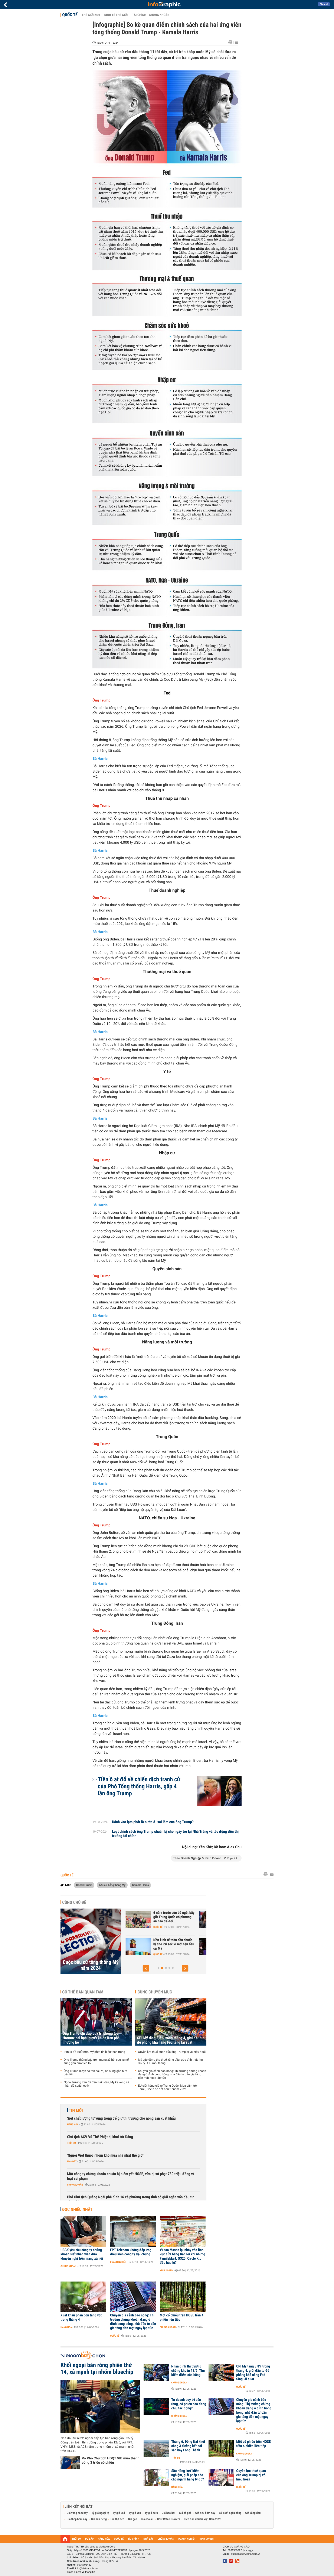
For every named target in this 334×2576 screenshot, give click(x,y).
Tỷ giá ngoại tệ (100, 2513)
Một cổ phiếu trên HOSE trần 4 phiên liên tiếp (181, 2317)
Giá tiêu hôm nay (205, 2513)
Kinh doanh (166, 2270)
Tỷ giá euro (151, 2513)
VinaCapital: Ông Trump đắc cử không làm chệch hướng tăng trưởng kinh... (156, 1944)
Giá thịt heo (117, 2519)
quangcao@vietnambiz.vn (245, 2553)
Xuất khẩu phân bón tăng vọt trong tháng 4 (81, 2317)
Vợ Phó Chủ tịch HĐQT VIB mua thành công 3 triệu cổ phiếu (111, 2460)
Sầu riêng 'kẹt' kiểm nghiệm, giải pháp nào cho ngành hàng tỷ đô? (187, 2475)
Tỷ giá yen (135, 2513)
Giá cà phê (185, 2513)
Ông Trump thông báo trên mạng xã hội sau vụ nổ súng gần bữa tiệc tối (96, 2061)
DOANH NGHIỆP (186, 2538)
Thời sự (71, 2143)
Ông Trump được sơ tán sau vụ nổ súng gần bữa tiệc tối (95, 2072)
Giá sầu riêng (99, 2519)
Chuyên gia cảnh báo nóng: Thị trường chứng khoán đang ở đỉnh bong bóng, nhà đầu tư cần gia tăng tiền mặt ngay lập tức (172, 2074)
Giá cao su (147, 2519)
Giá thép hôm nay (77, 2519)
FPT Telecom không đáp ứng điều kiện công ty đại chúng (130, 2252)
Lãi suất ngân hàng (230, 2513)
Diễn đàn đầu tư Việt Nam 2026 (202, 2519)
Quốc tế (70, 14)
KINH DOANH (207, 2538)
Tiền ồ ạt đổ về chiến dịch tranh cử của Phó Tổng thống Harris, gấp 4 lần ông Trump (139, 1786)
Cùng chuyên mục (155, 1992)
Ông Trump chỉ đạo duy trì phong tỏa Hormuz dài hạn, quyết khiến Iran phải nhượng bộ (92, 2038)
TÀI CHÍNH (133, 2538)
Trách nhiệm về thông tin (81, 2571)
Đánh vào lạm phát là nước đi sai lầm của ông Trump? (153, 1822)
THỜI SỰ (76, 2538)
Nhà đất (72, 2161)
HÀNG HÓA (104, 2538)
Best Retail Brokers (168, 2519)
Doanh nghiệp (118, 2261)
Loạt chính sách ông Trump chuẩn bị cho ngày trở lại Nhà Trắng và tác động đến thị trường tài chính (175, 1834)
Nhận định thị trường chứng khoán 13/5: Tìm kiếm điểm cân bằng (188, 2370)
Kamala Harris (140, 1885)
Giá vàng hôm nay (77, 2513)
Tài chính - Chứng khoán (150, 15)
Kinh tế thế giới (116, 15)
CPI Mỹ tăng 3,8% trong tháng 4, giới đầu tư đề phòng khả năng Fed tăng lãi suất (170, 2040)
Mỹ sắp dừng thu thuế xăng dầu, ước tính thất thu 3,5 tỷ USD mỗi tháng (170, 2061)
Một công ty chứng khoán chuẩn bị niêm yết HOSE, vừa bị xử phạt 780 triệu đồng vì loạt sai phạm (130, 2176)
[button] (146, 1968)
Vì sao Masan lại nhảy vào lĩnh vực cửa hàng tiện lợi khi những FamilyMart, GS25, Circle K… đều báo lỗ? (182, 2256)
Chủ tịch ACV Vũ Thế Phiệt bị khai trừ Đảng (100, 2137)
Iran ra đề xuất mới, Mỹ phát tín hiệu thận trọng (94, 2052)
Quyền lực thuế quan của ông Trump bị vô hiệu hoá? (172, 2052)
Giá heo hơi (168, 2513)
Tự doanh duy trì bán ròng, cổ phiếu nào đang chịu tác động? (188, 2404)
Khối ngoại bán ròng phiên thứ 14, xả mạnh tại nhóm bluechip (96, 2368)
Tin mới (76, 2110)
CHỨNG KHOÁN (166, 2538)
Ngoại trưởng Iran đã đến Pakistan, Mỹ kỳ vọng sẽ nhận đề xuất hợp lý (96, 2084)
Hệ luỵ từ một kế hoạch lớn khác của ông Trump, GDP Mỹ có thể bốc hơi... (155, 1917)
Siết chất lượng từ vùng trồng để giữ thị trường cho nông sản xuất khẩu (121, 2118)
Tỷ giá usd (119, 2513)
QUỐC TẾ (119, 2538)
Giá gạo (132, 2519)
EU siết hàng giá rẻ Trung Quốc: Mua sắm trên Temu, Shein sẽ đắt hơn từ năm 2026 (168, 2087)
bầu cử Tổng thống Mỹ (112, 1885)
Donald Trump (84, 1885)
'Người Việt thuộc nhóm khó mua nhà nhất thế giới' (105, 2155)
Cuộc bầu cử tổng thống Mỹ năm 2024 (91, 1965)
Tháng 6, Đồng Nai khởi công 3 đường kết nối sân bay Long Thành (188, 2446)
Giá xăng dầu (253, 2513)
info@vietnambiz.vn (86, 2568)
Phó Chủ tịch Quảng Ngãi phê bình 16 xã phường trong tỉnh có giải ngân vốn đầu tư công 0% (130, 2199)
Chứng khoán (144, 1954)
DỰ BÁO (89, 2538)
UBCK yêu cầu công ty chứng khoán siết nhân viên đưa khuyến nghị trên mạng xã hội (81, 2254)
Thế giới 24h (91, 15)
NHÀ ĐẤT (148, 2538)
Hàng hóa (72, 2124)
